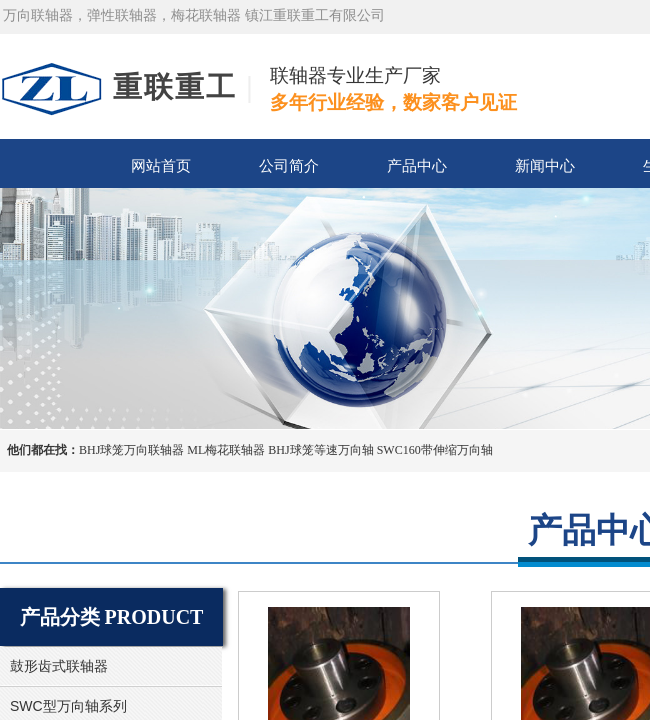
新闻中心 (545, 166)
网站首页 (161, 166)
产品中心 (417, 166)
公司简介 (289, 166)
